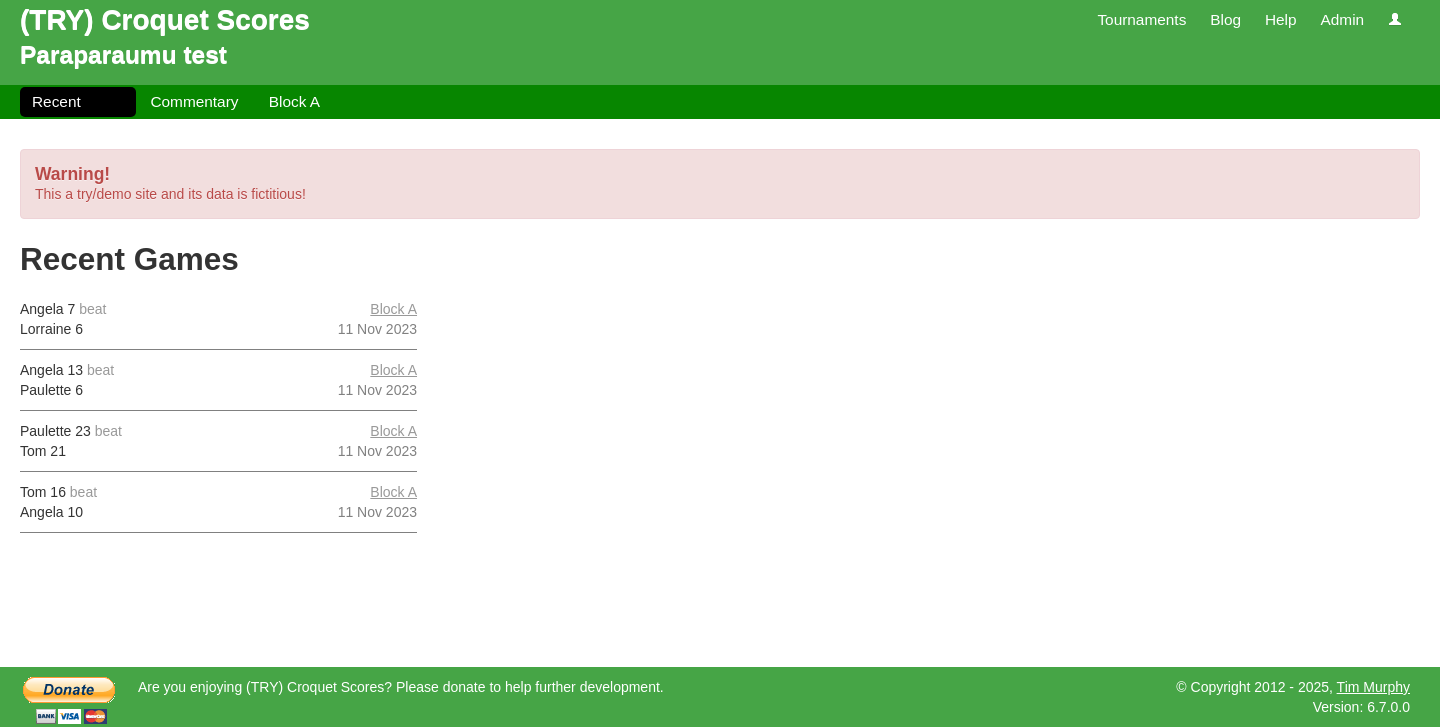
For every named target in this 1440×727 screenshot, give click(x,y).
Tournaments (1141, 19)
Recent (56, 101)
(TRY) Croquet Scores (165, 19)
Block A (294, 101)
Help (1281, 19)
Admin (1342, 19)
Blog (1225, 19)
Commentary (194, 101)
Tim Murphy (1373, 687)
